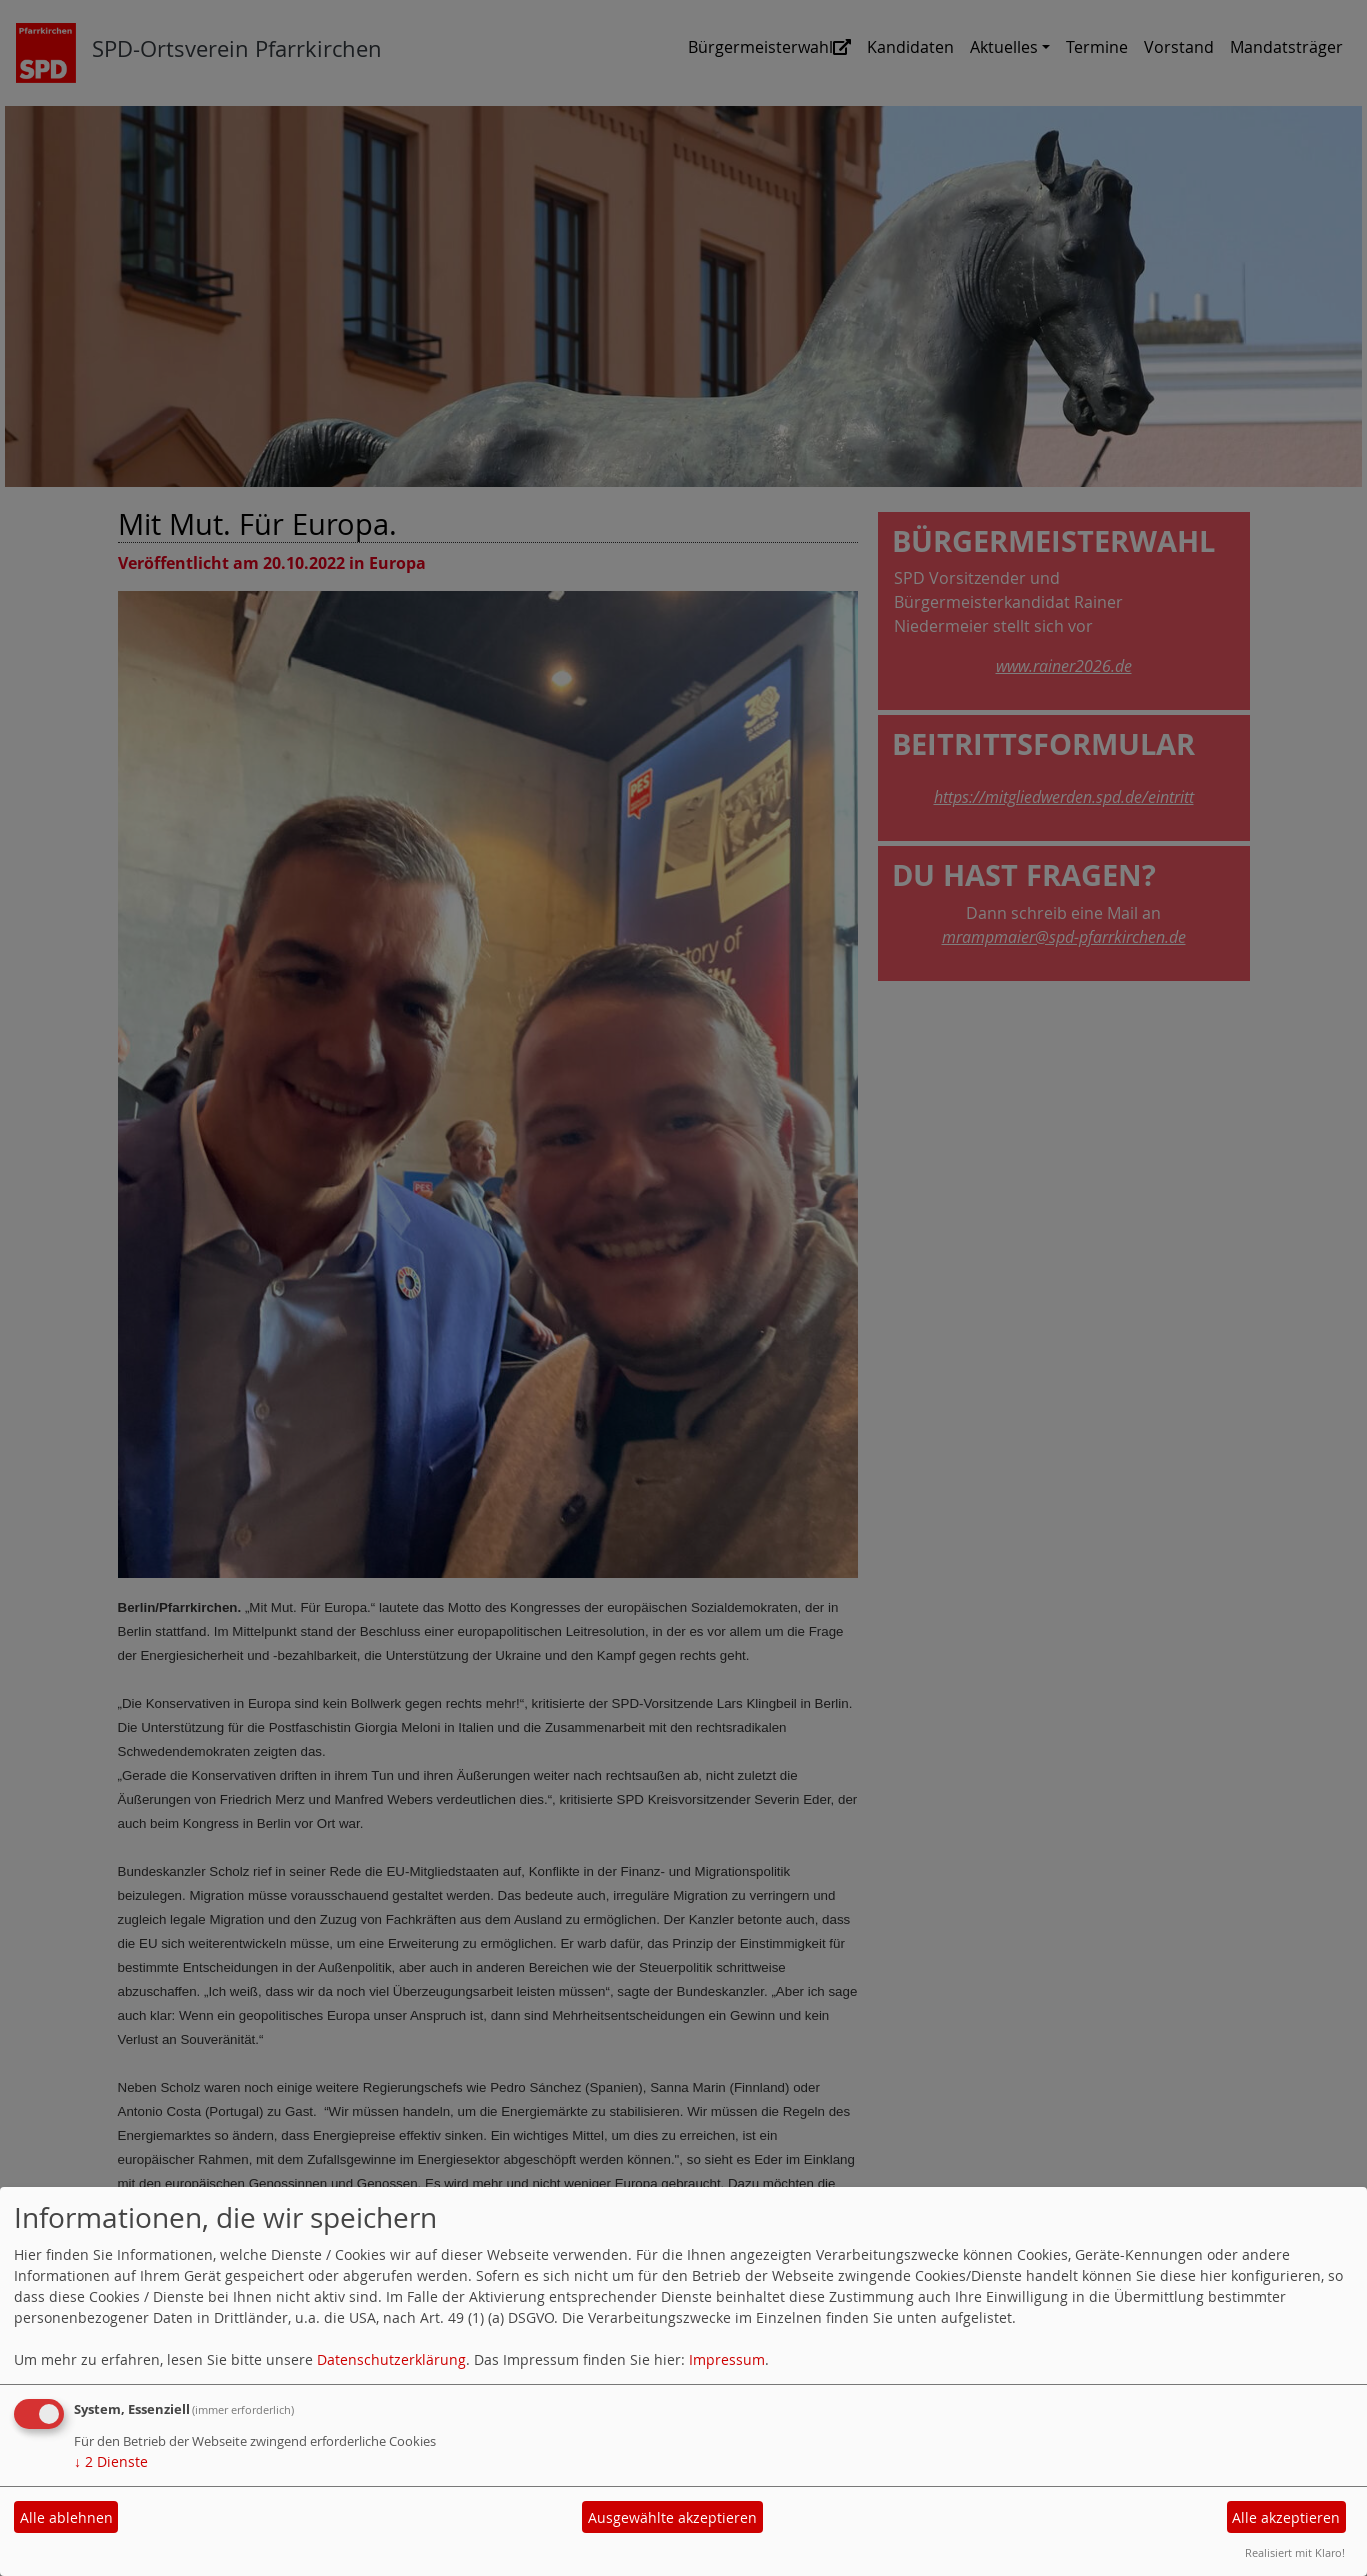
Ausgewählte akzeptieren (672, 2517)
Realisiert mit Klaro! (1295, 2552)
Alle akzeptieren (1286, 2517)
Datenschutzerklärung (391, 2359)
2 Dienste (111, 2461)
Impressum (727, 2359)
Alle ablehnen (66, 2517)
